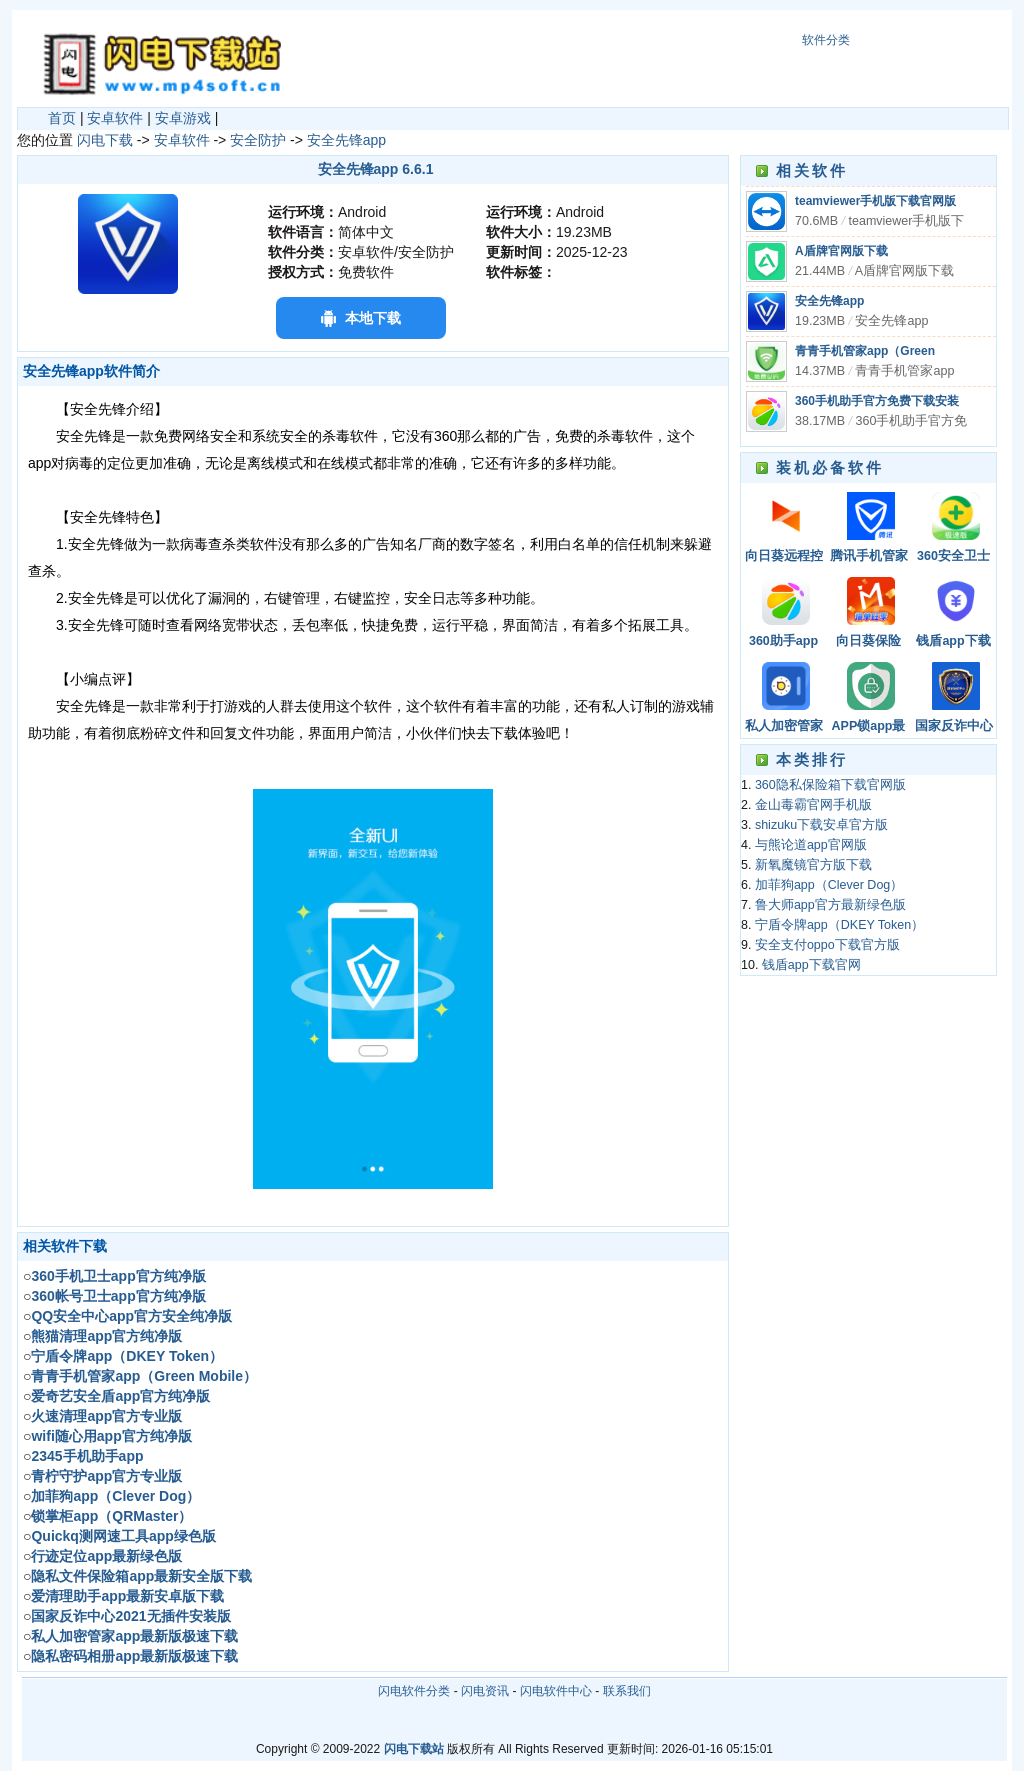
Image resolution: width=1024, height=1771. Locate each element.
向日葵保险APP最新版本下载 (869, 642)
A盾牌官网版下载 (841, 251)
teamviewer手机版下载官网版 (875, 201)
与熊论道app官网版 (811, 845)
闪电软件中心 (556, 1691)
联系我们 (627, 1691)
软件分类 (826, 40)
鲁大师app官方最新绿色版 (830, 905)
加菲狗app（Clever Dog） (829, 885)
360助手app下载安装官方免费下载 (784, 642)
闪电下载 (105, 140)
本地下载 (373, 318)
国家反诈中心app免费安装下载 (954, 727)
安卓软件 (115, 118)
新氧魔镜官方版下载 (813, 865)
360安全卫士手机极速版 (953, 557)
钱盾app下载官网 (953, 642)
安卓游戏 (183, 118)
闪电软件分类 (414, 1691)
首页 (62, 118)
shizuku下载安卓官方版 (821, 825)
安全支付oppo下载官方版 (827, 945)
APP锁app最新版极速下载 (869, 727)
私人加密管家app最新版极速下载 (784, 727)
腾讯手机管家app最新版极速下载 (869, 557)
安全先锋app (346, 140)
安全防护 (258, 140)
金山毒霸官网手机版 (813, 805)
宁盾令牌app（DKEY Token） (839, 925)
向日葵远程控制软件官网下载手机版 (784, 557)
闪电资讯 (485, 1691)
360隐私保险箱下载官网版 (830, 785)
